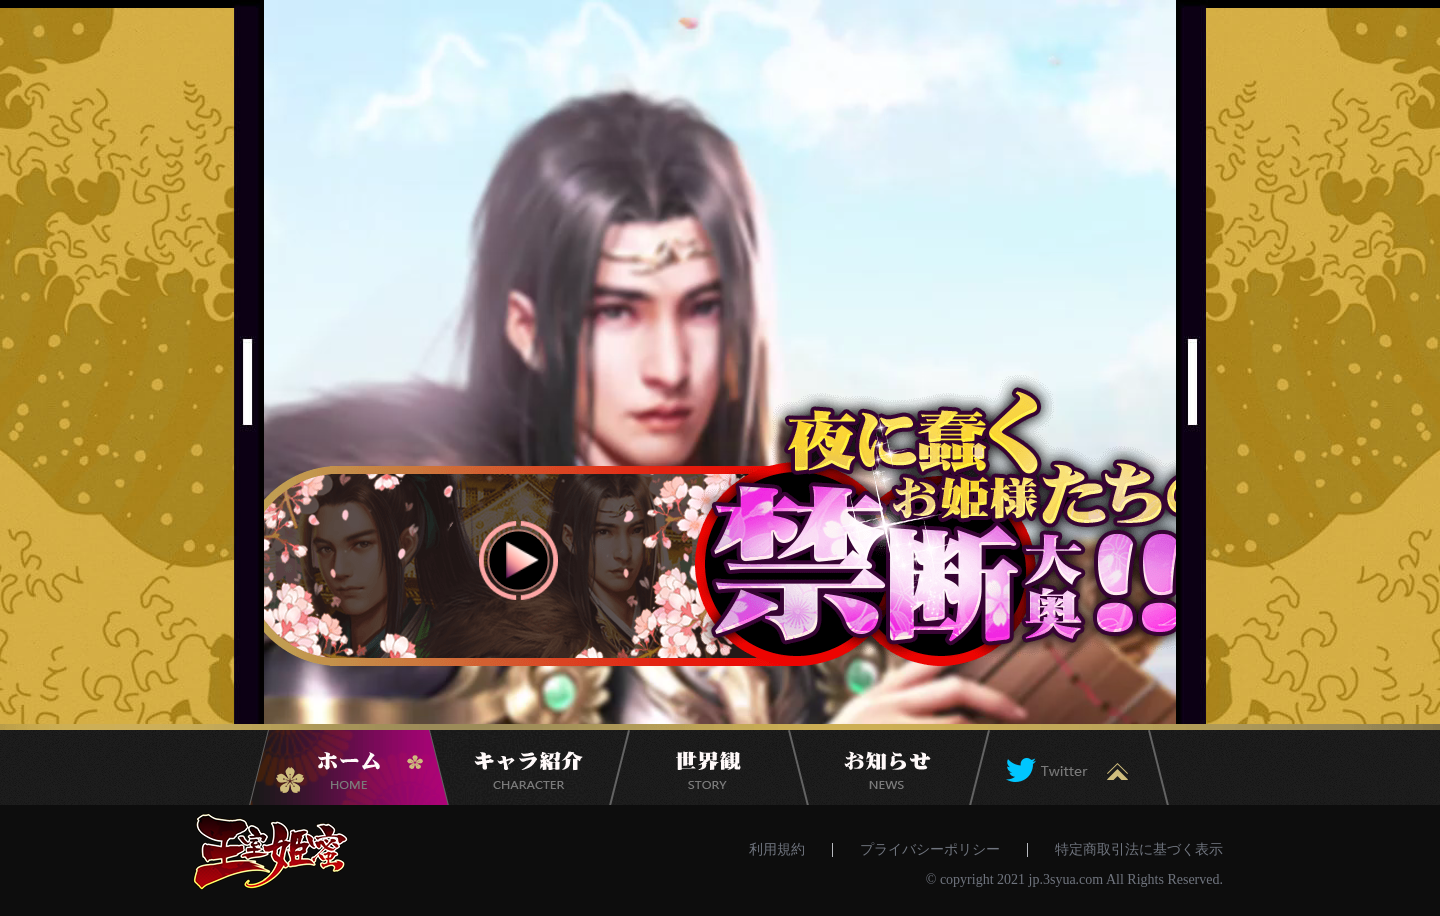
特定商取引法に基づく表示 (1139, 849)
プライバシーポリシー (930, 849)
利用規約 (777, 849)
